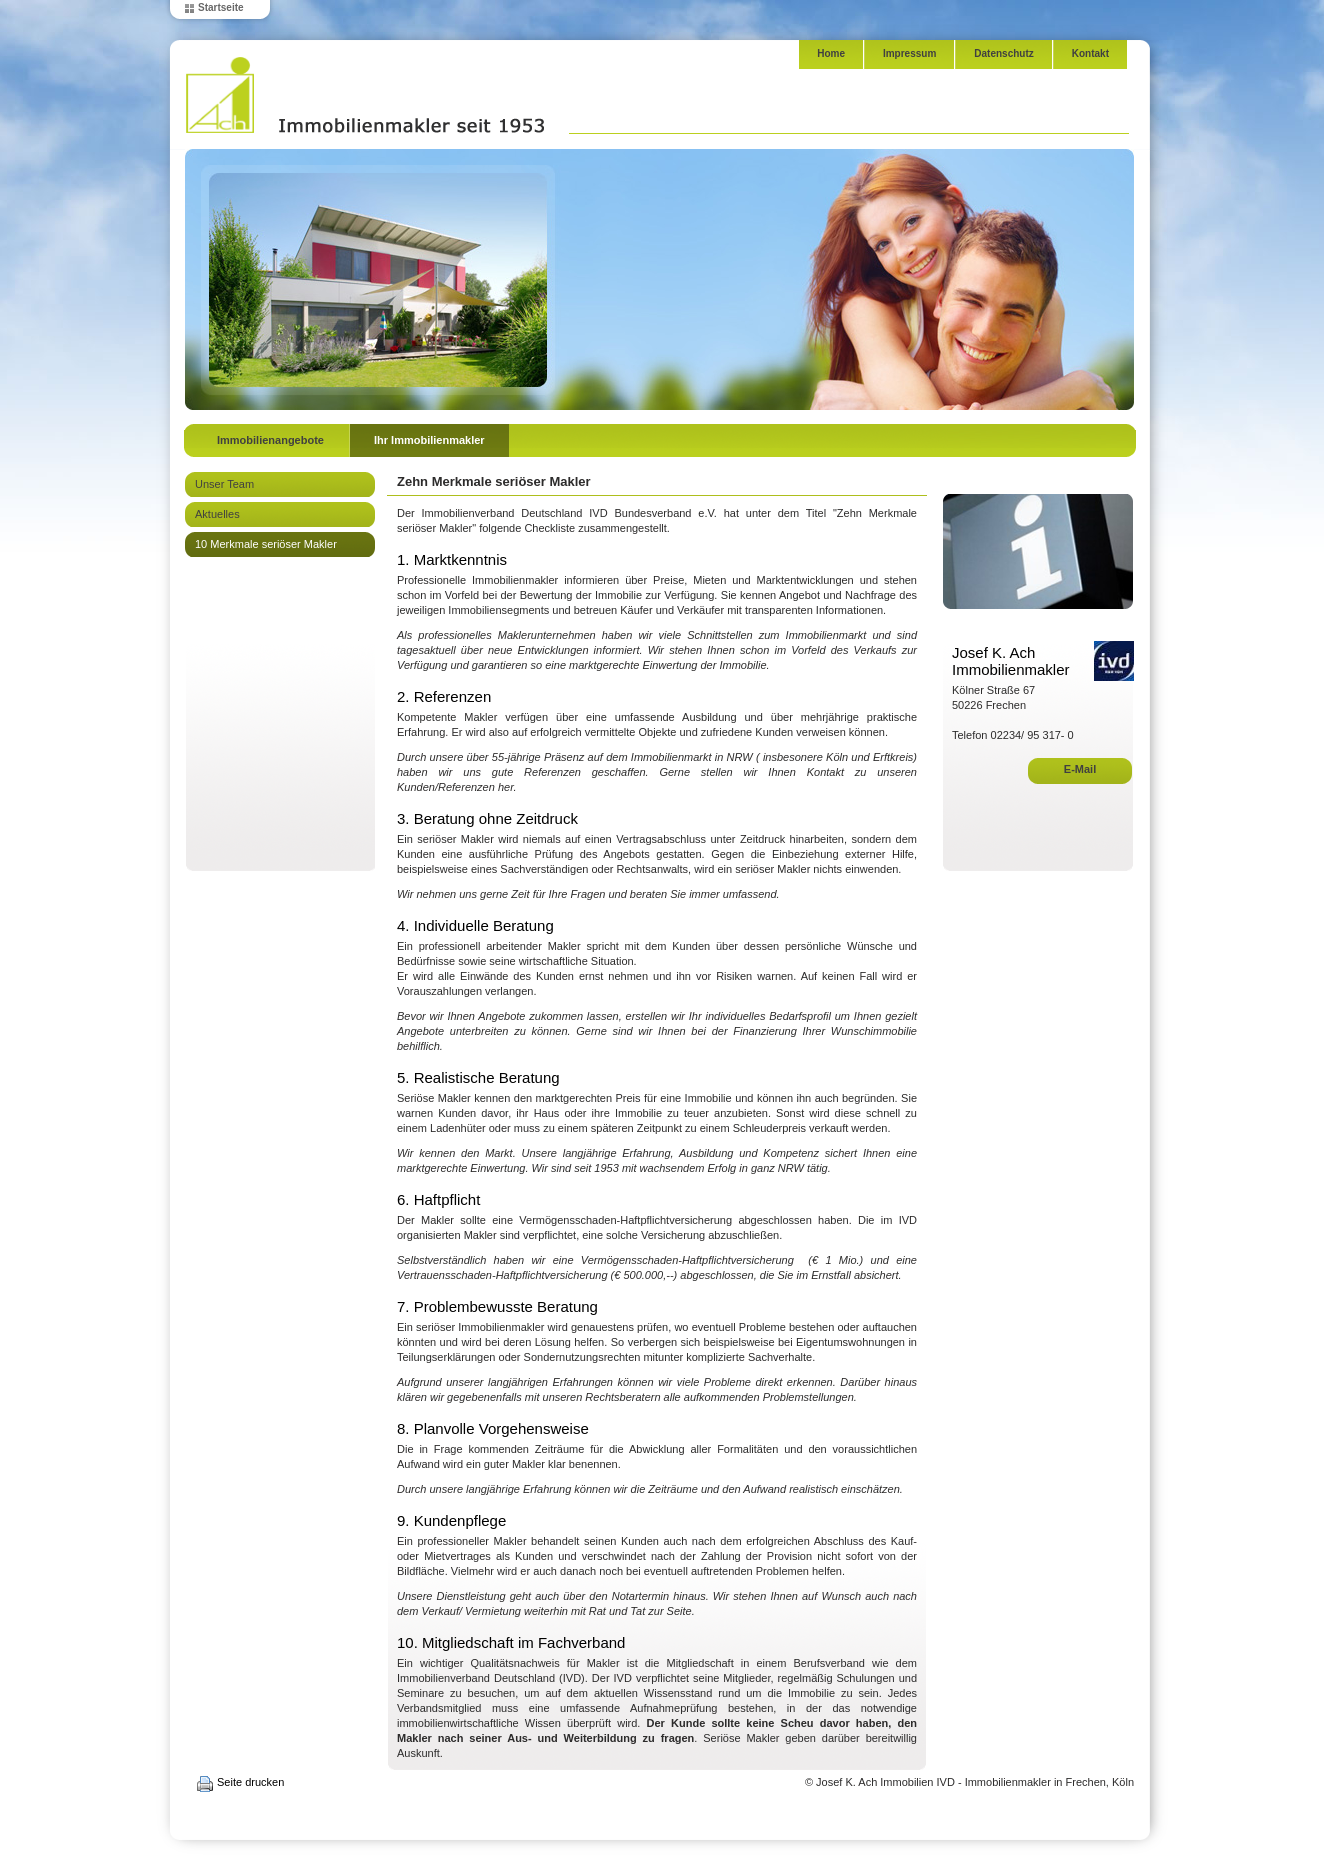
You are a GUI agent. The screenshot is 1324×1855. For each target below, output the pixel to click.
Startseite (221, 7)
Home (831, 53)
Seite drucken (250, 1782)
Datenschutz (1003, 53)
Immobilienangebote (270, 440)
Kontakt (1090, 53)
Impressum (909, 53)
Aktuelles (217, 514)
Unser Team (224, 484)
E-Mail (1080, 769)
